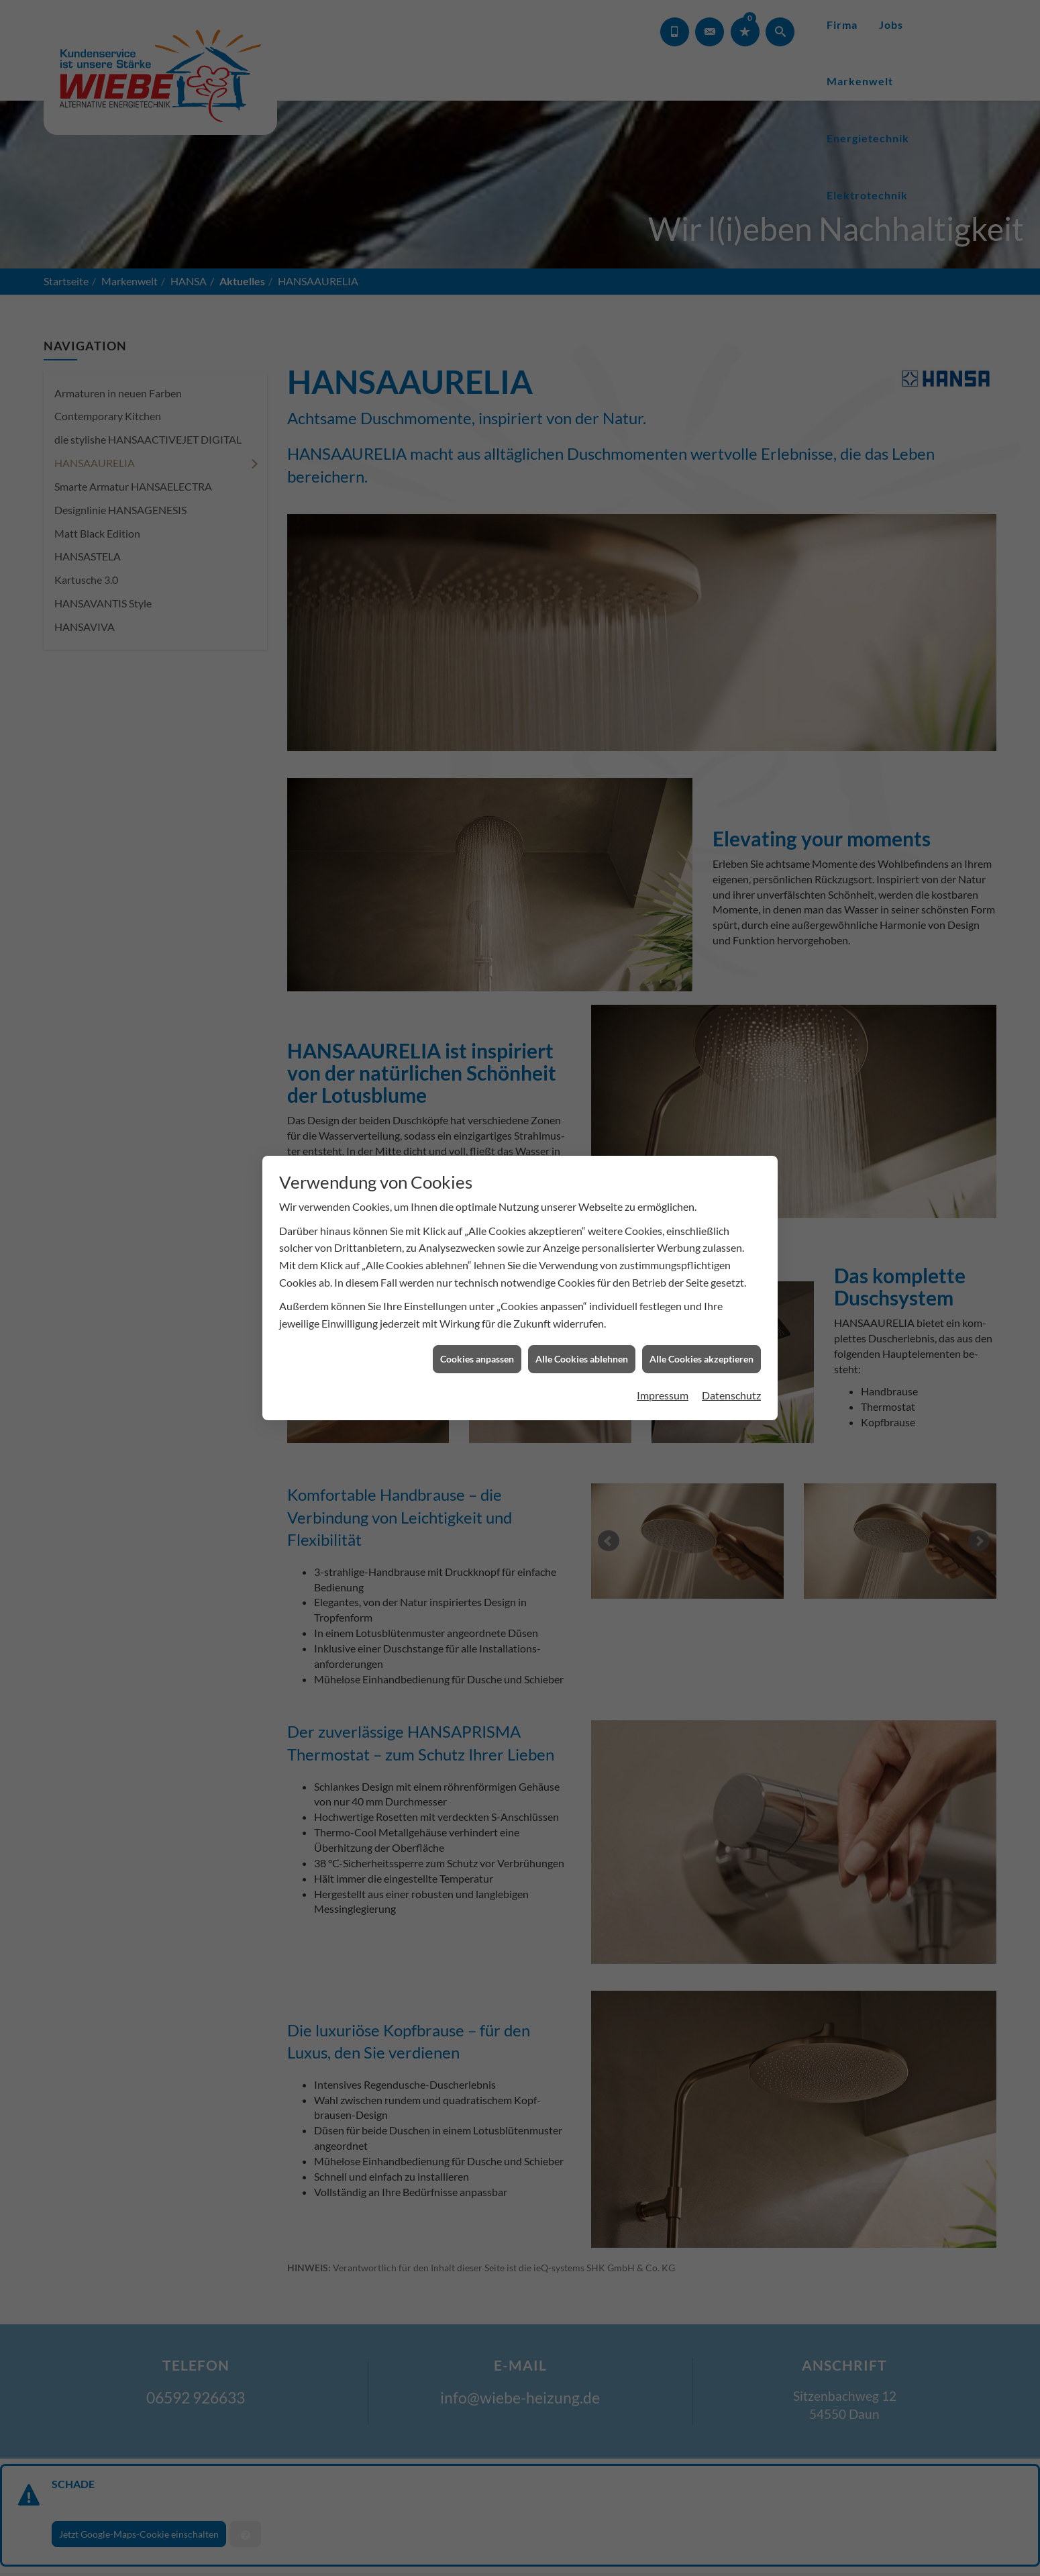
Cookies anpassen (477, 1342)
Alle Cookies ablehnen (581, 1342)
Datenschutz (731, 1377)
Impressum (662, 1377)
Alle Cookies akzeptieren (701, 1342)
